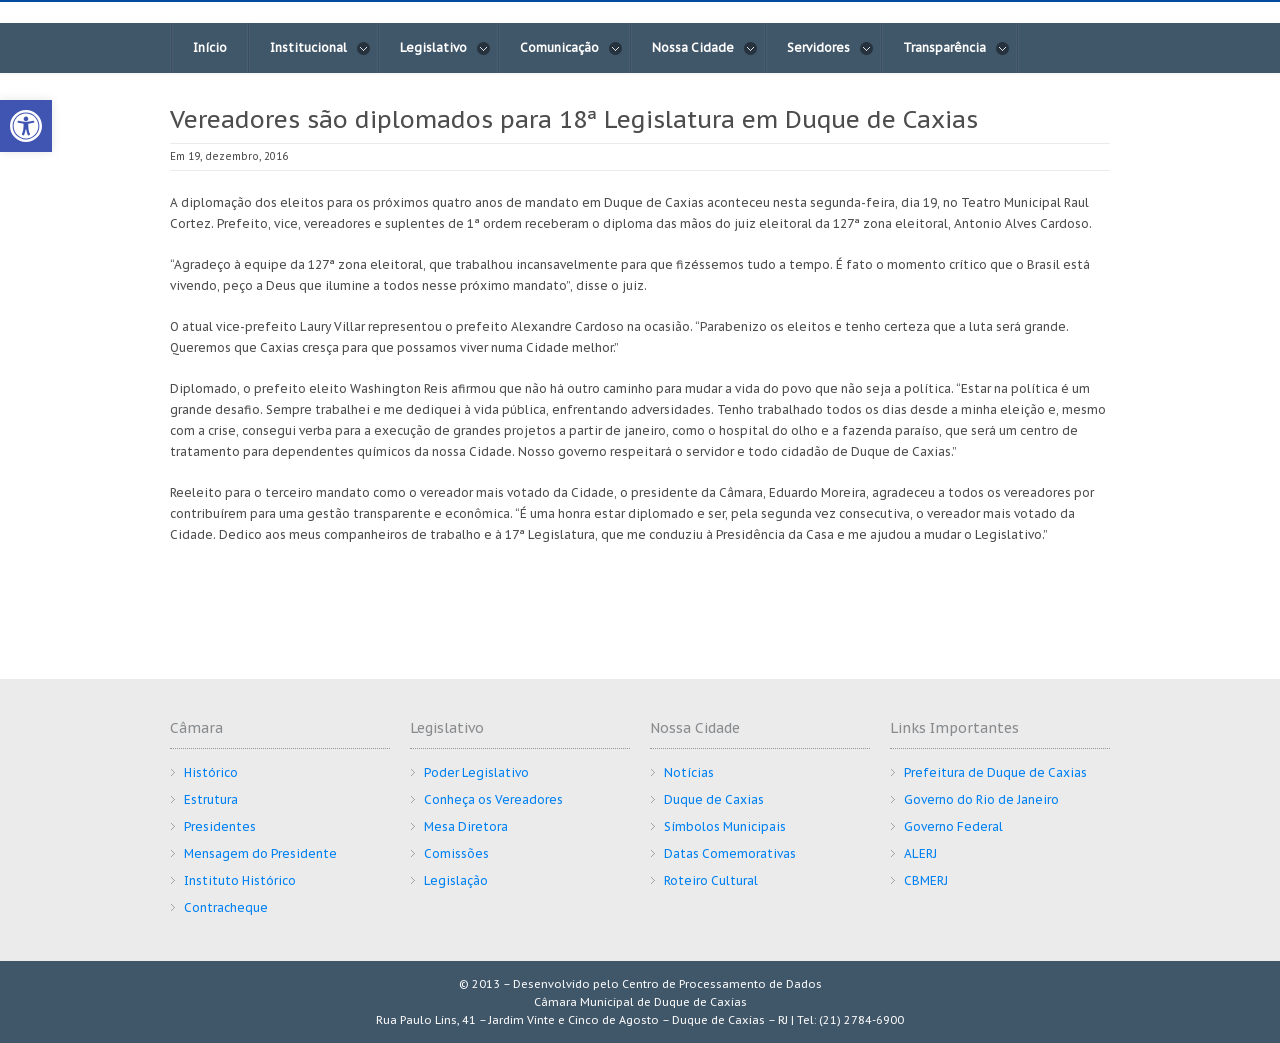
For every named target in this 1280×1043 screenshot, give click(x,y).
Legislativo (445, 48)
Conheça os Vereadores (493, 799)
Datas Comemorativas (730, 853)
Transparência (956, 48)
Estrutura (211, 799)
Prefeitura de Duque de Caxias (995, 772)
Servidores (830, 48)
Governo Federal (953, 826)
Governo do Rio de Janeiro (981, 799)
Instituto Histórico (240, 880)
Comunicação (571, 48)
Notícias (689, 772)
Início (210, 47)
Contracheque (226, 907)
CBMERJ (926, 880)
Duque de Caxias (714, 799)
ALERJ (920, 853)
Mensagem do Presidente (260, 853)
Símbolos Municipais (725, 826)
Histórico (211, 772)
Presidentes (220, 826)
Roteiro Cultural (711, 880)
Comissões (456, 853)
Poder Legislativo (476, 772)
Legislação (456, 880)
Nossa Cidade (705, 48)
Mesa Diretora (466, 826)
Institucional (320, 48)
